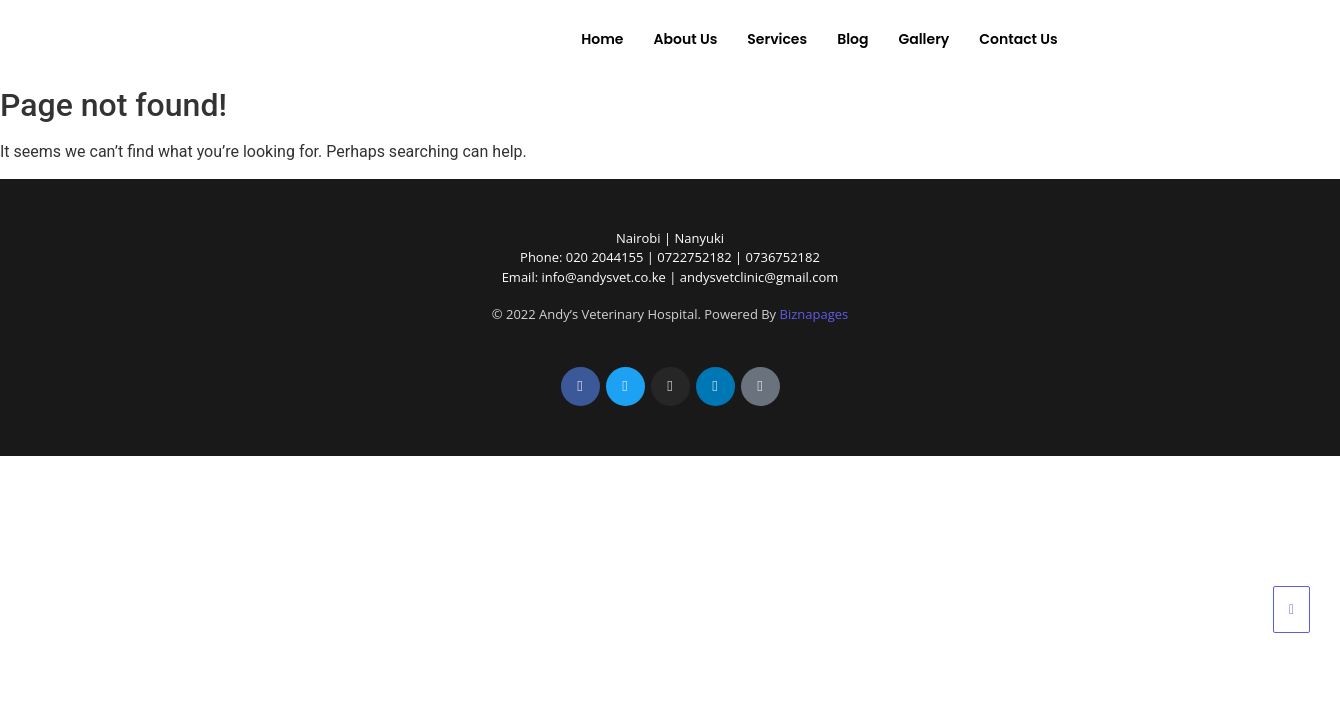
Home (602, 39)
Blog (852, 39)
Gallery (923, 39)
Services (777, 39)
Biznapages (814, 314)
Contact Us (1018, 39)
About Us (685, 39)
